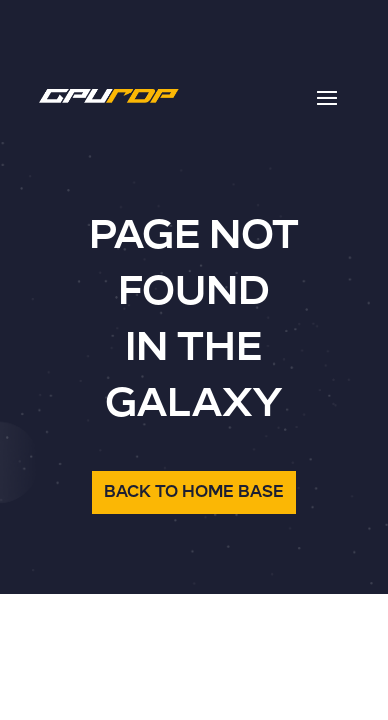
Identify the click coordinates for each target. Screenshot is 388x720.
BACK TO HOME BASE (194, 492)
